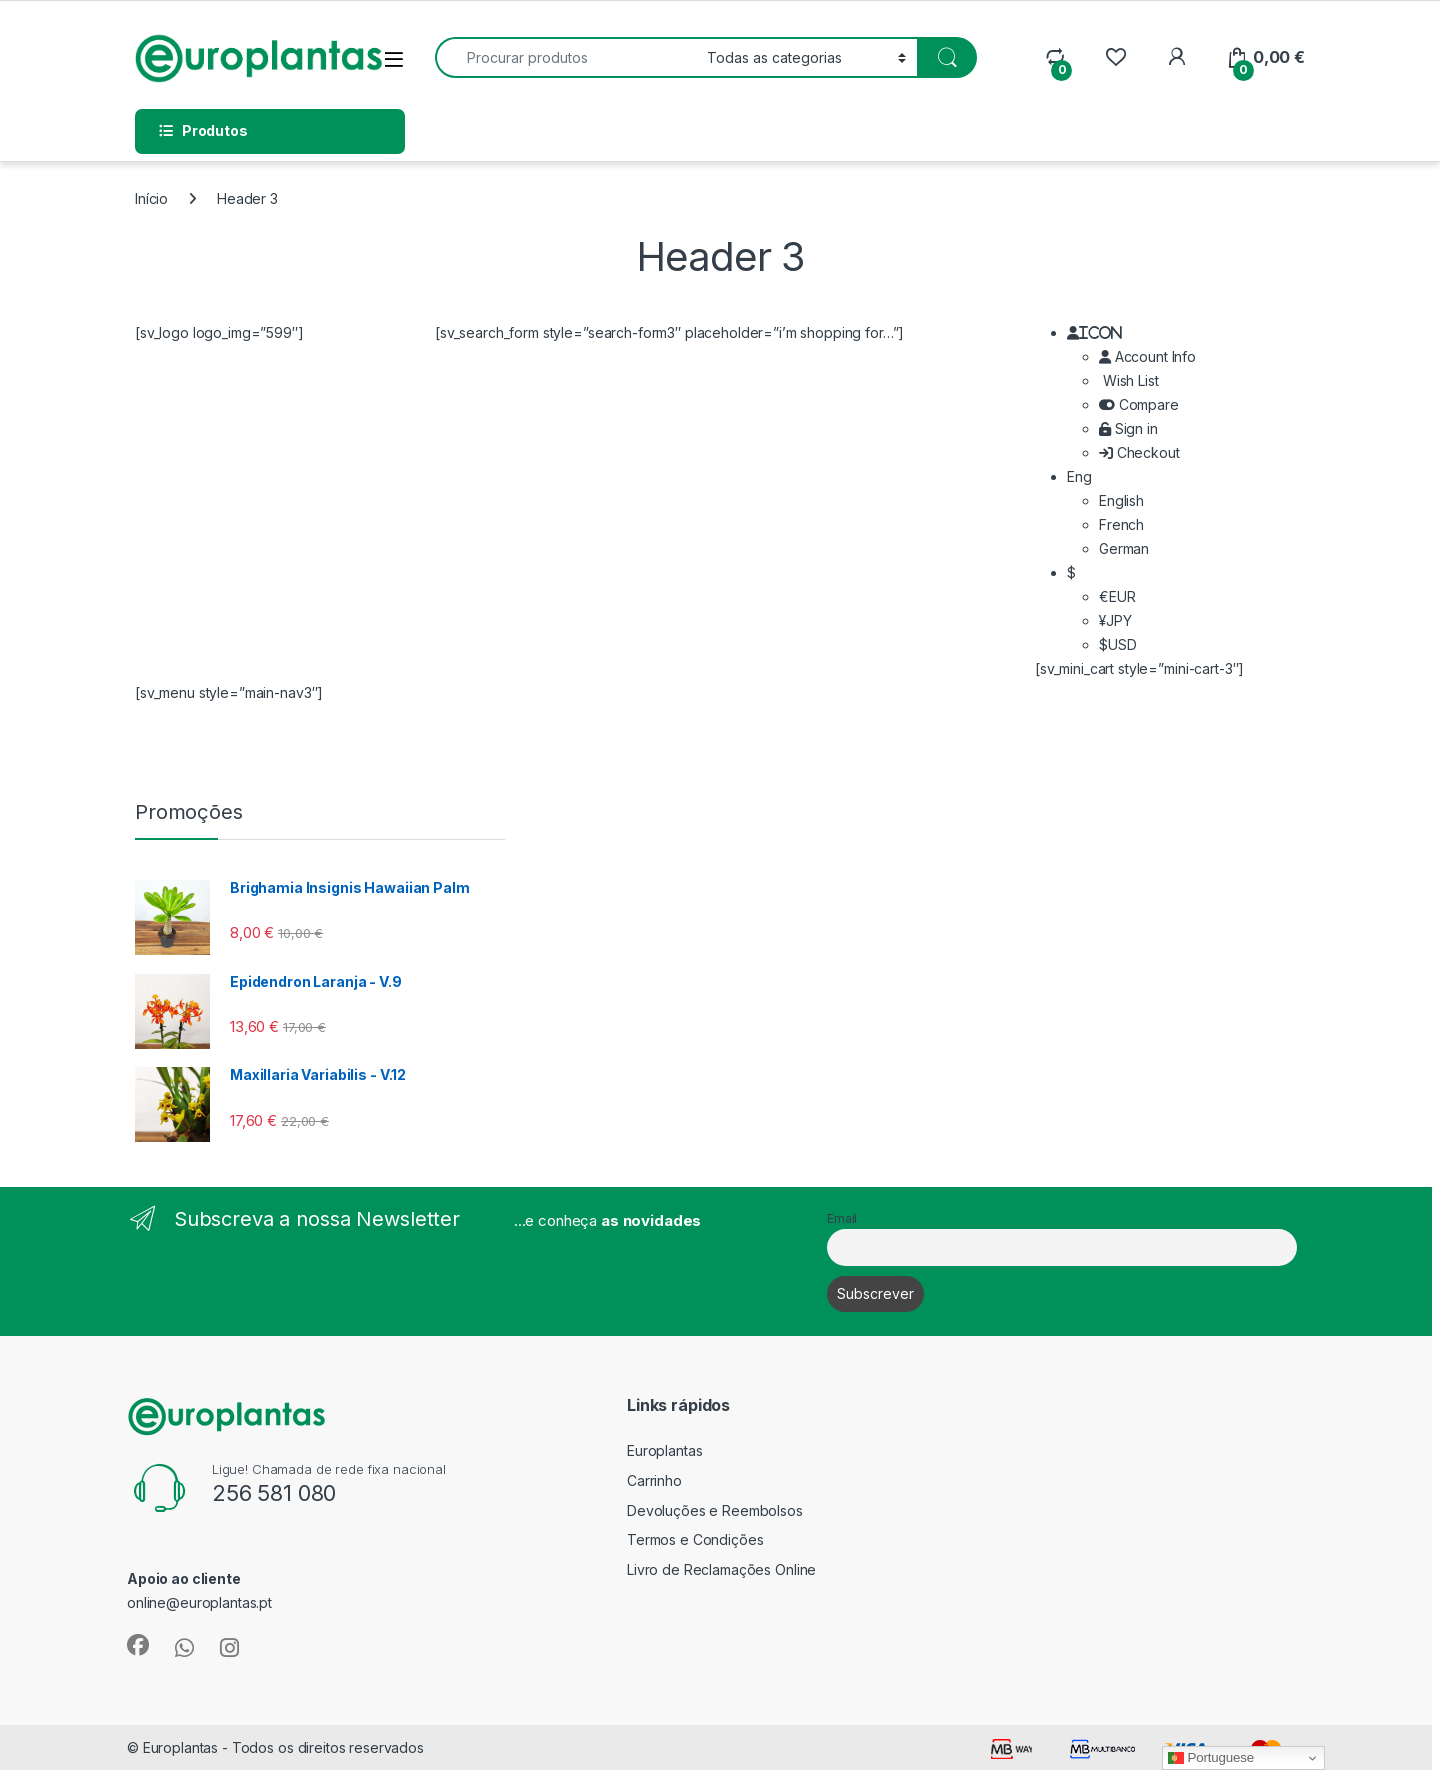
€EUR (1117, 596)
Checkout (1139, 452)
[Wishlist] (1115, 57)
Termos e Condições (695, 1539)
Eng (1079, 476)
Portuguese (1211, 1758)
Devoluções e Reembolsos (715, 1510)
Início (151, 198)
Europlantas (664, 1450)
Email (842, 1218)
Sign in (1128, 428)
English (1121, 500)
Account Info (1147, 356)
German (1124, 548)
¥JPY (1115, 620)
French (1121, 524)
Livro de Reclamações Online (721, 1569)
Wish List (1129, 380)
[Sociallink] (138, 1645)
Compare (1139, 404)
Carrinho (654, 1480)
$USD (1117, 644)
